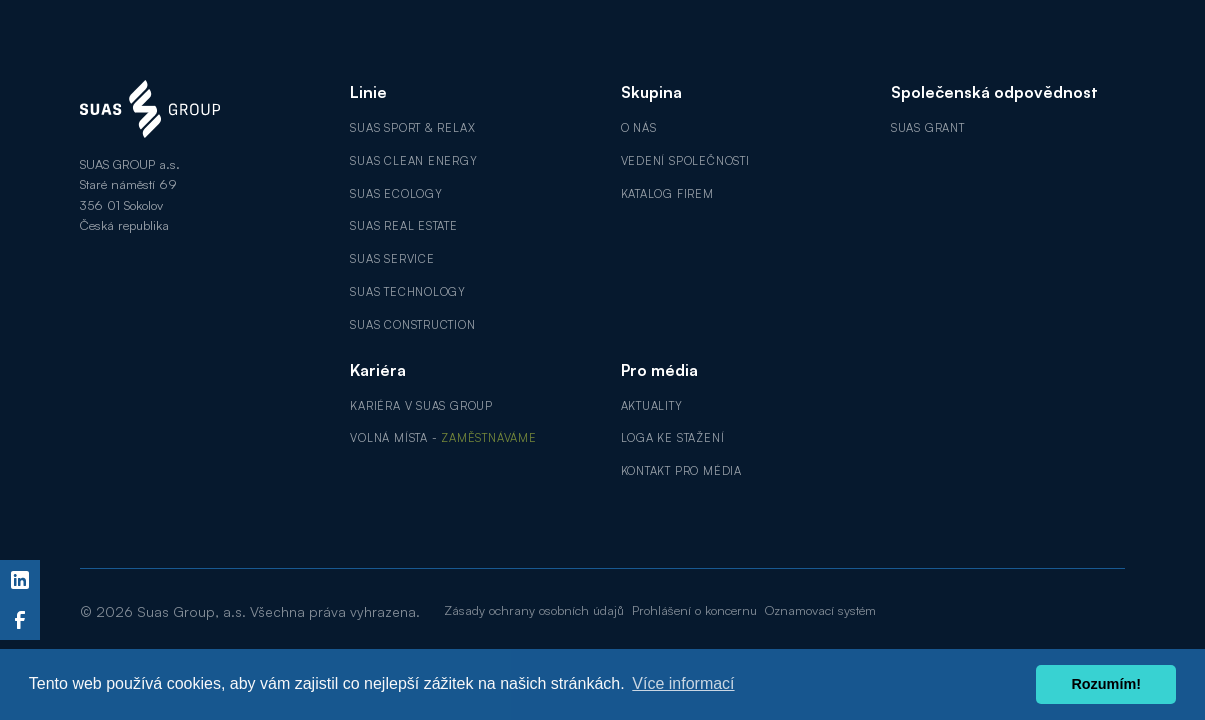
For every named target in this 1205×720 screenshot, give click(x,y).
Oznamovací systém (820, 610)
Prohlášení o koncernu (694, 610)
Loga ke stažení (673, 438)
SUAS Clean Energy (413, 161)
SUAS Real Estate (404, 226)
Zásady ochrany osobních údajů (534, 610)
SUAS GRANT (928, 128)
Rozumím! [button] (1106, 684)
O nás (639, 128)
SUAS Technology (408, 292)
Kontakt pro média (681, 471)
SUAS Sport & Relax (412, 128)
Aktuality (652, 406)
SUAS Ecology (396, 194)
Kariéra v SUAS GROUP (421, 406)
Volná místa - (443, 438)
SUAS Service (392, 259)
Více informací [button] (683, 683)
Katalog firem (667, 194)
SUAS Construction (412, 325)
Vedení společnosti (685, 161)
